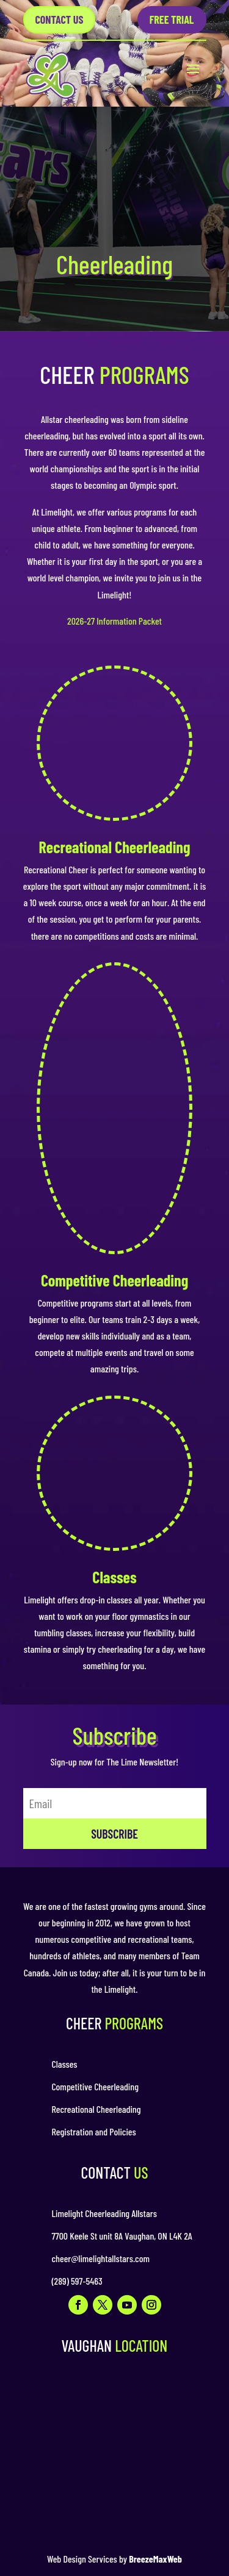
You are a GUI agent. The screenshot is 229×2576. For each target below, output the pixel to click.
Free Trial (172, 19)
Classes (114, 1576)
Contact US (59, 19)
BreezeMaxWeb (155, 2558)
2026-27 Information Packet (114, 620)
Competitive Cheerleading (114, 1280)
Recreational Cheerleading (115, 846)
